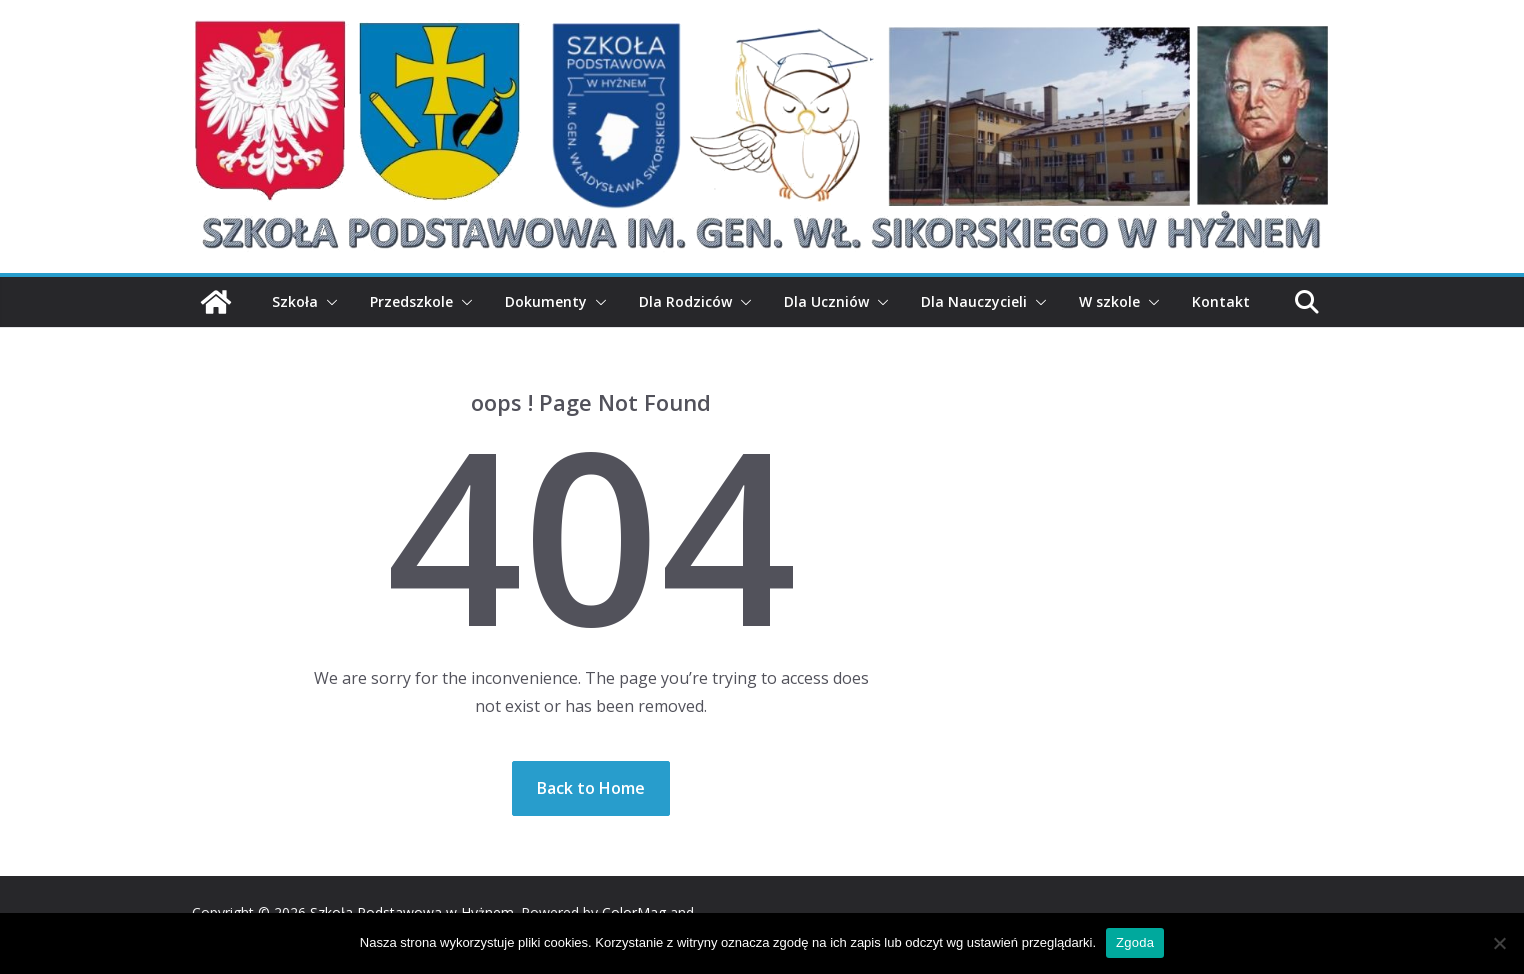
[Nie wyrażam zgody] (1499, 943)
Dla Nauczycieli (974, 301)
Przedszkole (411, 301)
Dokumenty (546, 301)
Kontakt (1221, 301)
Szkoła (295, 301)
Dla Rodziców (685, 301)
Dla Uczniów (826, 301)
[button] (328, 302)
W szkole (1109, 301)
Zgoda (1135, 942)
